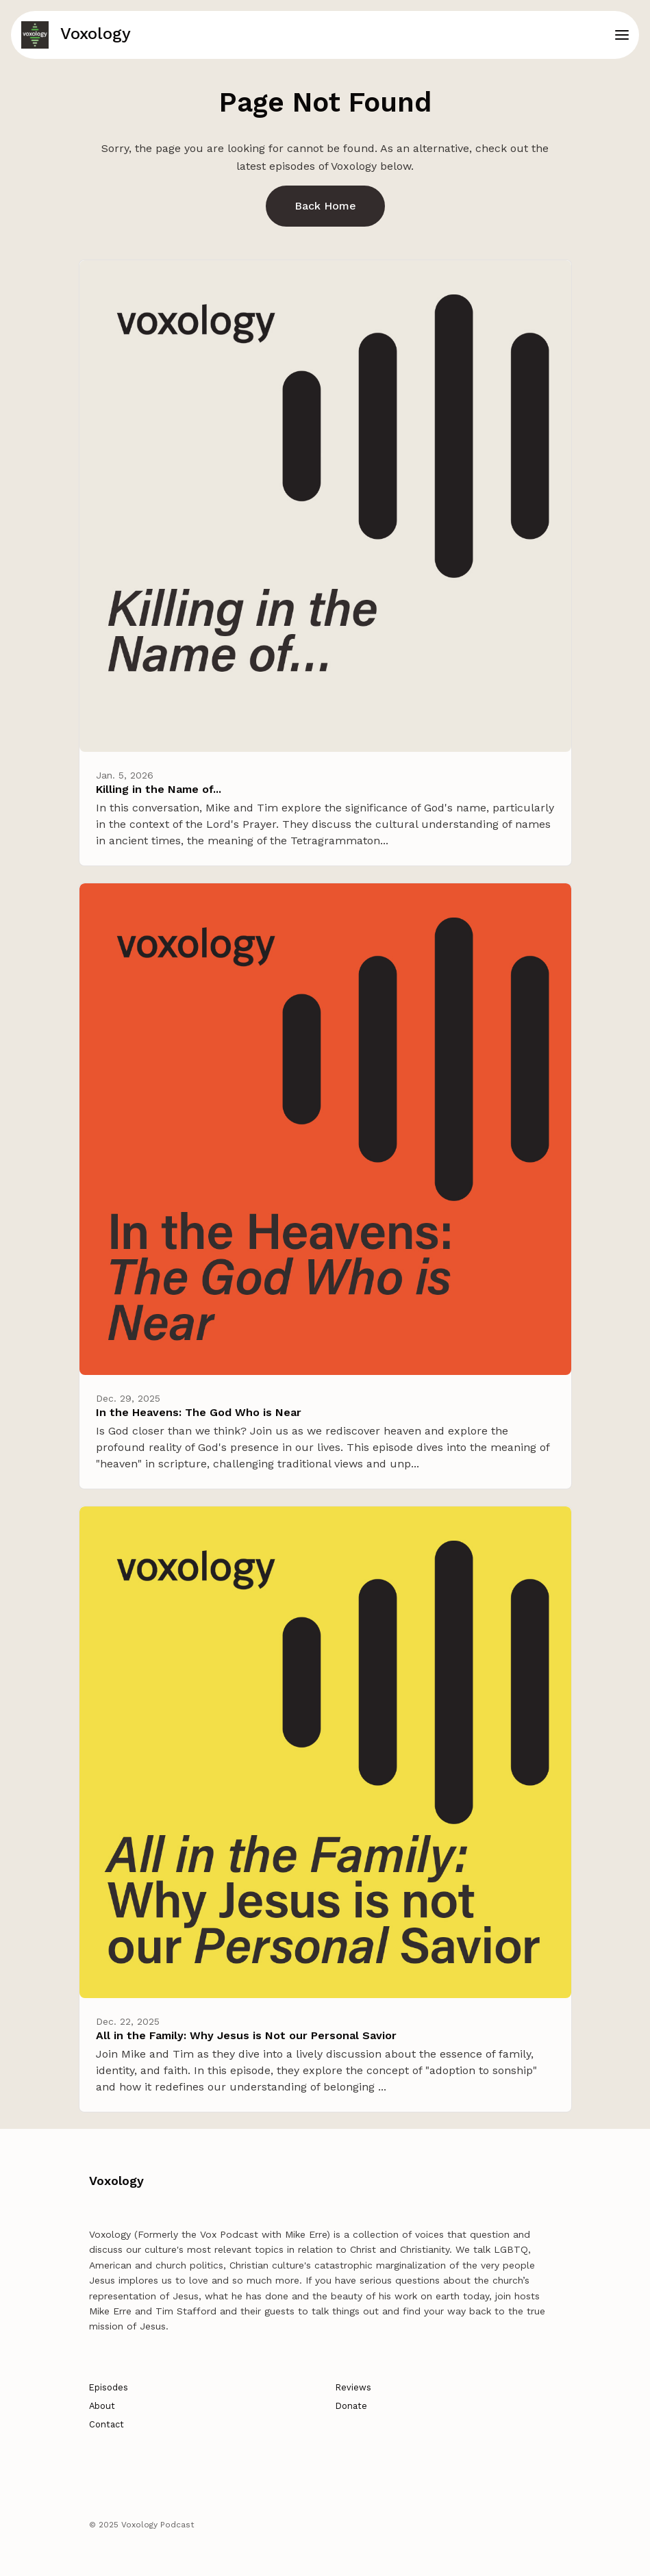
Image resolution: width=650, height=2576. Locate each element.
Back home (325, 205)
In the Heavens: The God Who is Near (198, 1412)
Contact (106, 2424)
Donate (351, 2406)
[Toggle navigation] (622, 35)
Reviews (353, 2387)
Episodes (108, 2387)
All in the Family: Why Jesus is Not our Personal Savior (246, 2035)
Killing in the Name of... (158, 789)
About (102, 2406)
